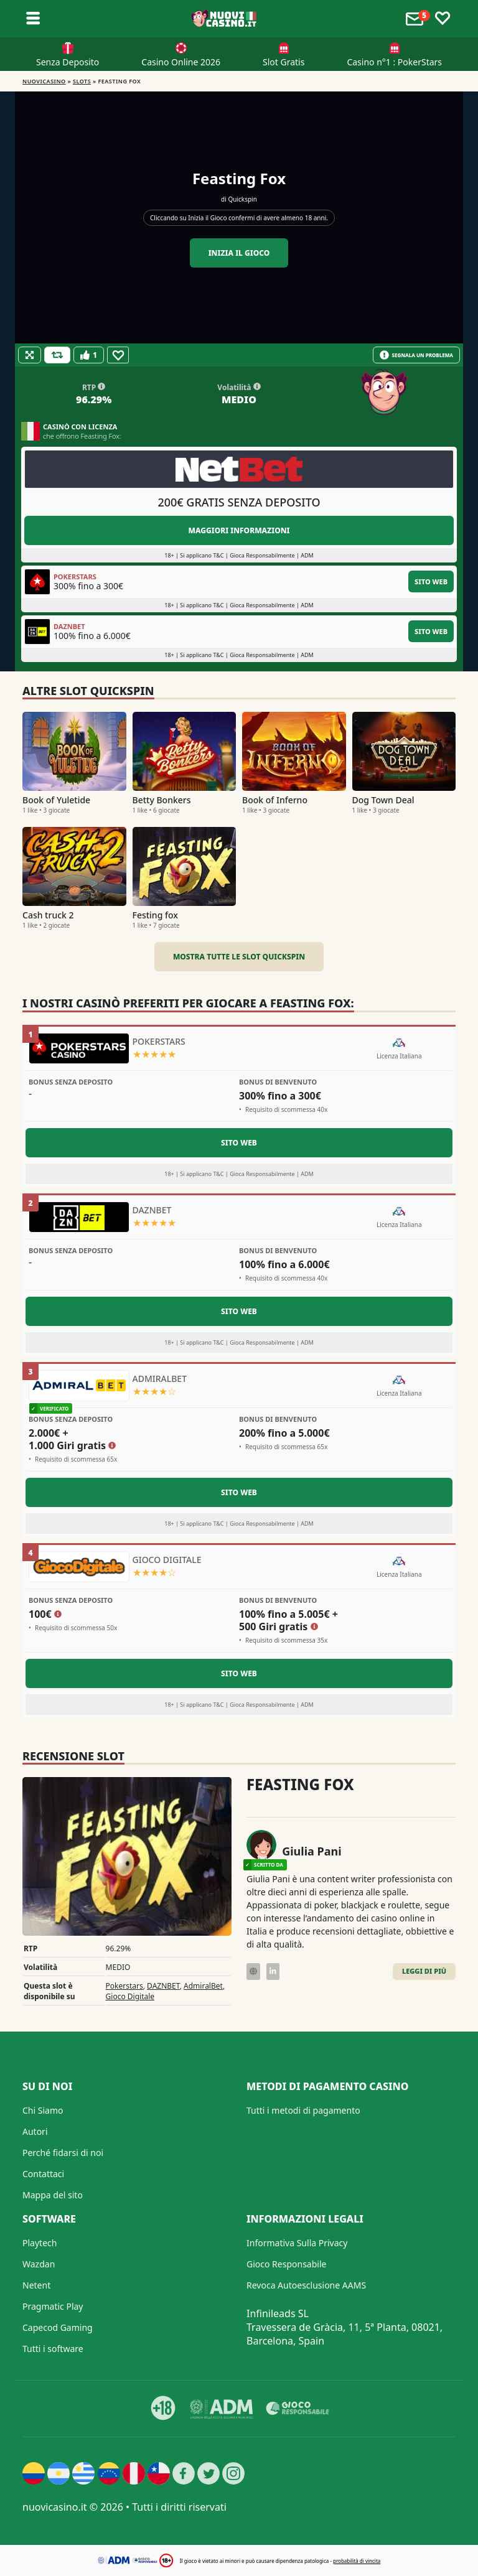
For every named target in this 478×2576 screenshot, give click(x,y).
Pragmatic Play (52, 2306)
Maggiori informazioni (238, 530)
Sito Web (431, 581)
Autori (35, 2131)
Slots (82, 81)
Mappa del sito (52, 2195)
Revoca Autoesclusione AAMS (306, 2285)
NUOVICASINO (44, 81)
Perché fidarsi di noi (62, 2152)
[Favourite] (118, 355)
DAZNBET (163, 1986)
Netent (36, 2285)
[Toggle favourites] (442, 18)
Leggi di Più (424, 1971)
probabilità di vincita (356, 2560)
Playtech (39, 2243)
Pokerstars (124, 1986)
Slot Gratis (283, 62)
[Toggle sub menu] (33, 18)
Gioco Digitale (130, 1996)
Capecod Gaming (57, 2327)
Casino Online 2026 (180, 62)
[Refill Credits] (57, 355)
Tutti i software (52, 2348)
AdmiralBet (203, 1986)
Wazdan (38, 2264)
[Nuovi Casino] (224, 18)
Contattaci (43, 2174)
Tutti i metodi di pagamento (303, 2110)
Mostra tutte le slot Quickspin (239, 956)
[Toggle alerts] (416, 18)
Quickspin (242, 199)
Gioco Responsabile (286, 2264)
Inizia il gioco (239, 253)
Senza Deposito (67, 62)
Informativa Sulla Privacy (296, 2243)
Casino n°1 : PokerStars (394, 62)
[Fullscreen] (29, 355)
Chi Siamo (42, 2110)
